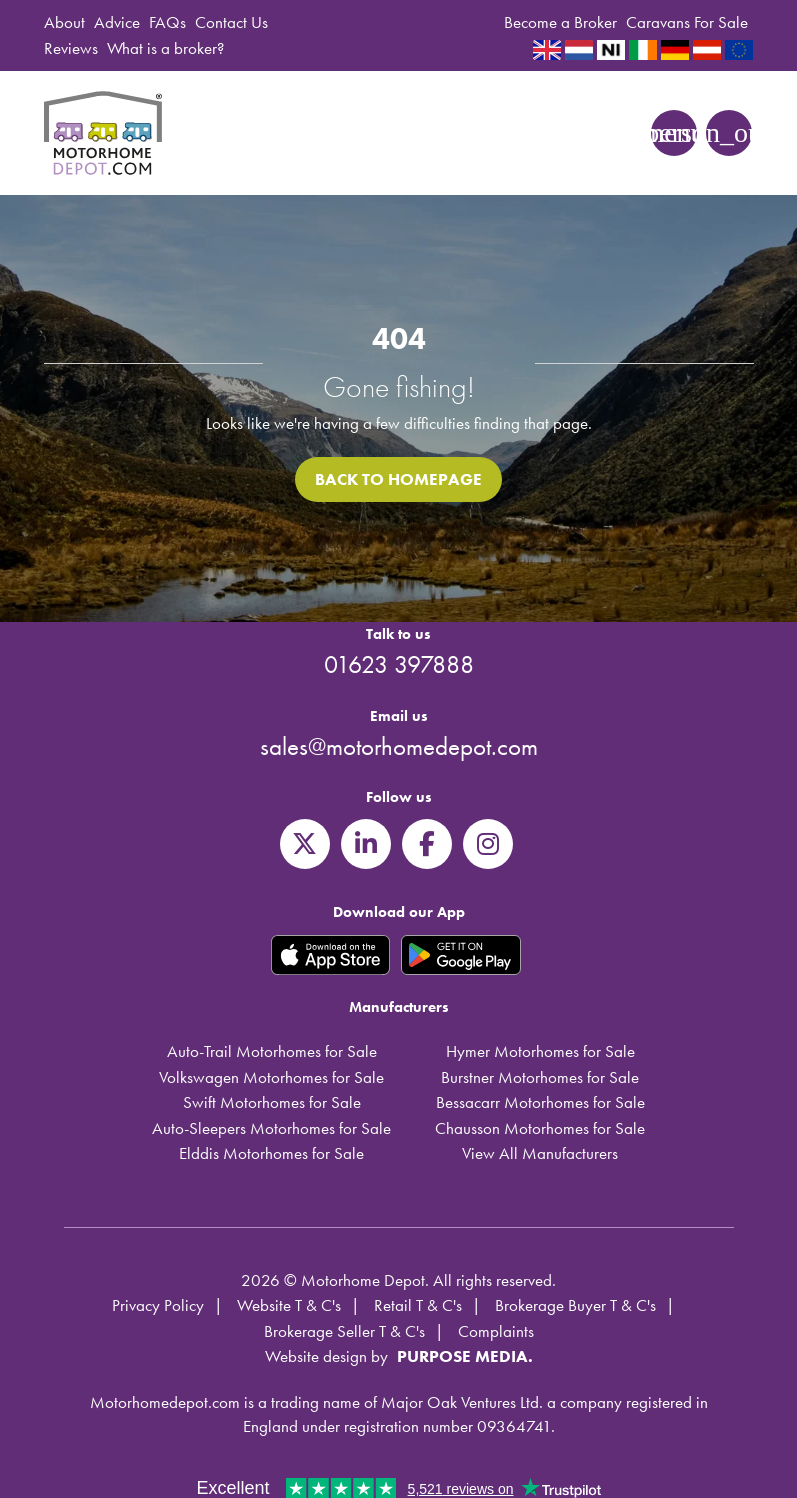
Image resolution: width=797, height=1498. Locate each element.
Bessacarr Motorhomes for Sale (540, 1102)
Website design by (326, 1356)
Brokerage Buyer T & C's (575, 1305)
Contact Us (231, 22)
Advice (117, 22)
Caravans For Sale (687, 22)
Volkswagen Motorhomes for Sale (271, 1077)
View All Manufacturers (540, 1153)
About (64, 22)
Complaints (496, 1331)
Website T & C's (289, 1305)
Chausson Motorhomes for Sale (540, 1128)
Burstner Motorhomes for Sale (540, 1077)
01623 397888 (399, 664)
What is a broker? (165, 48)
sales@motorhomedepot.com (399, 746)
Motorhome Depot (106, 133)
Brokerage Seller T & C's (344, 1331)
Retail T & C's (418, 1305)
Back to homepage (398, 479)
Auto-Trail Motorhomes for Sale (272, 1051)
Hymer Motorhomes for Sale (540, 1051)
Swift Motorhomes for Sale (272, 1102)
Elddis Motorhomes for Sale (271, 1153)
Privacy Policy (158, 1305)
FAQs (167, 22)
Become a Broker (560, 22)
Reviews (71, 48)
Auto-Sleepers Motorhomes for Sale (271, 1128)
